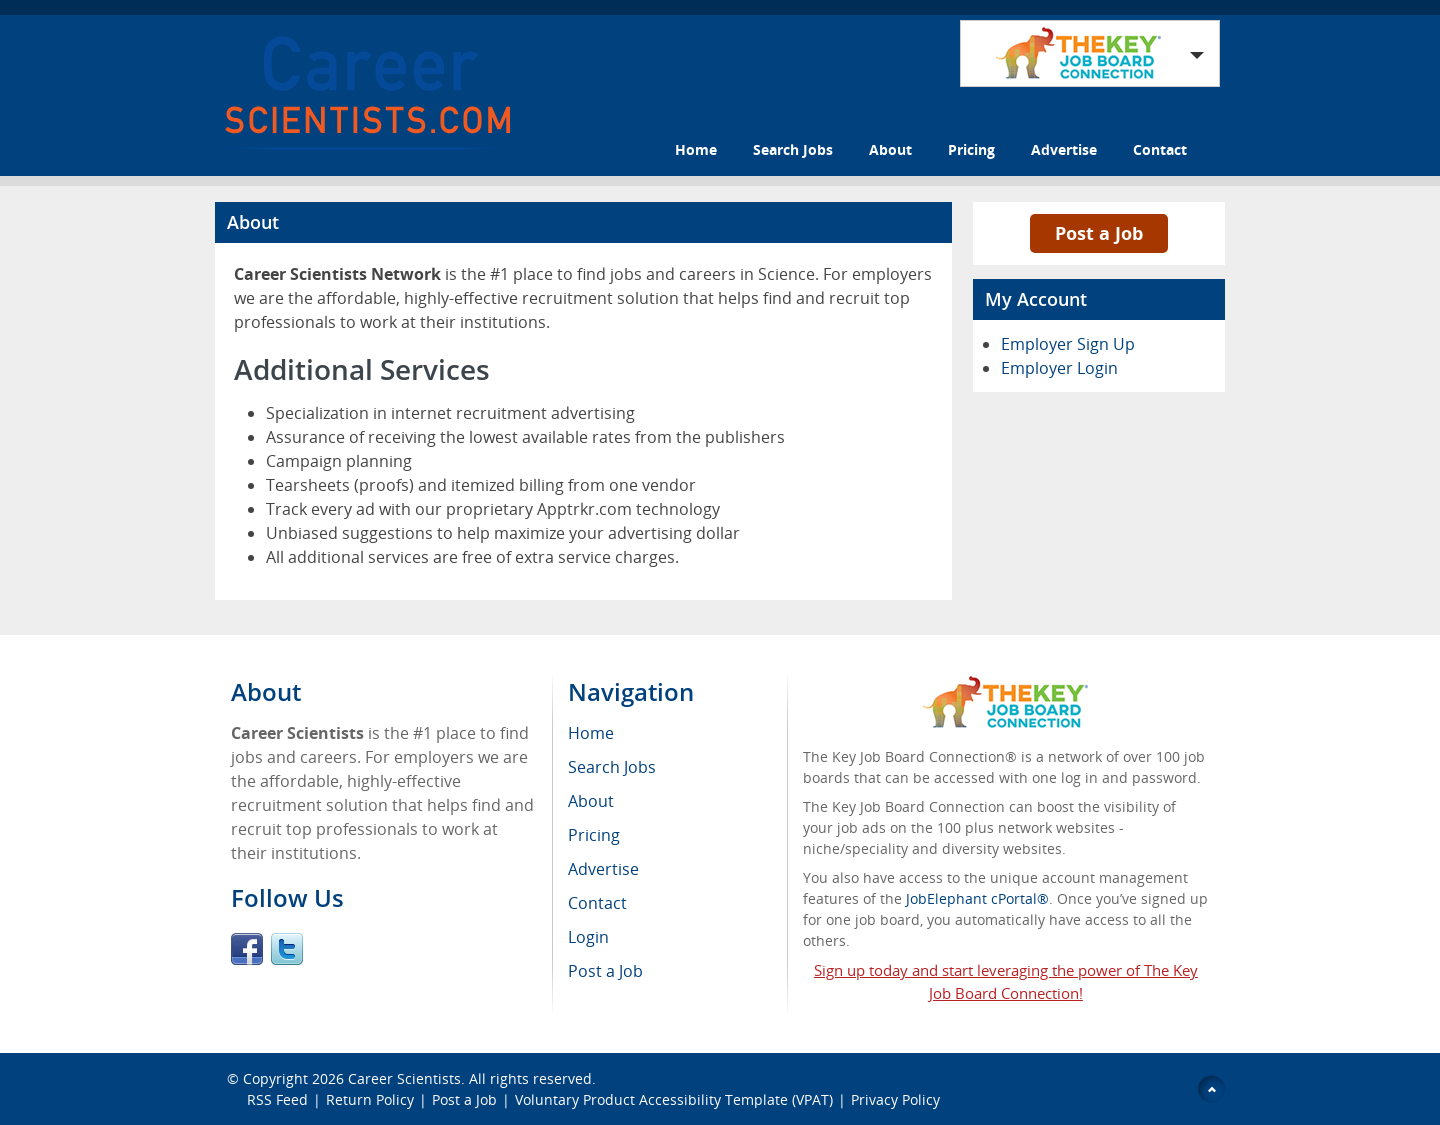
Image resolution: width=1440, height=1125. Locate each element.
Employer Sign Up (1068, 344)
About (890, 149)
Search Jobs (793, 149)
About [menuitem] (591, 801)
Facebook (247, 949)
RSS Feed (277, 1099)
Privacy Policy (897, 1099)
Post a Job (1099, 233)
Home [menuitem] (591, 733)
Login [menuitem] (588, 937)
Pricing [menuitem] (594, 835)
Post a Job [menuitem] (605, 971)
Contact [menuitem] (597, 903)
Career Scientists (404, 1078)
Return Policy (370, 1099)
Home (696, 149)
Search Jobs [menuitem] (612, 767)
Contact (1160, 149)
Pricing (971, 149)
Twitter (287, 949)
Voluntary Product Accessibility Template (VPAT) (674, 1099)
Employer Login (1059, 368)
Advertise (1064, 149)
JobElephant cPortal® (977, 898)
